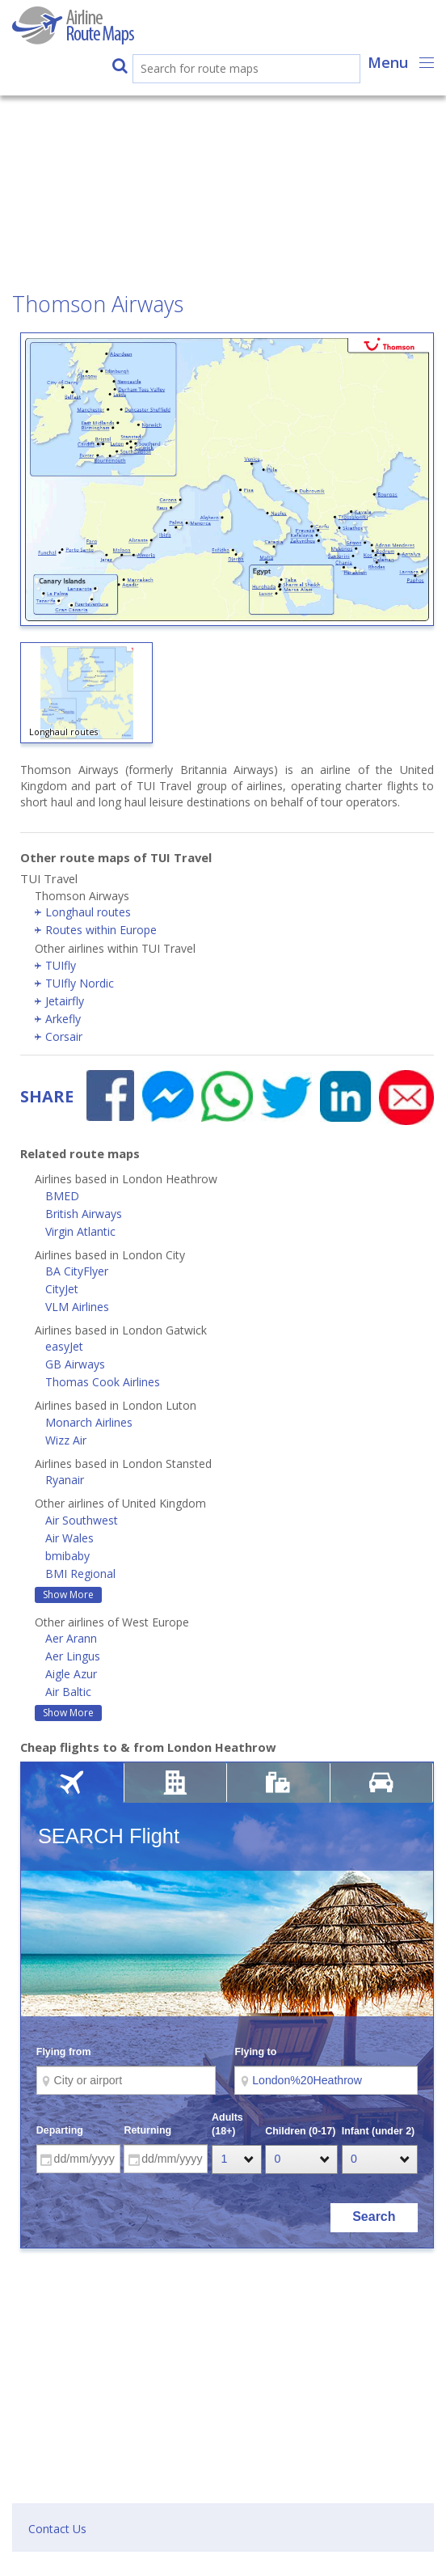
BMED (62, 1195)
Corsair (63, 1036)
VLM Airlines (77, 1306)
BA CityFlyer (76, 1271)
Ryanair (64, 1479)
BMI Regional (80, 1573)
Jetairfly (64, 1001)
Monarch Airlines (89, 1422)
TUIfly (60, 965)
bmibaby (67, 1555)
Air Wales (69, 1538)
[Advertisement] (223, 173)
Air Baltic (68, 1691)
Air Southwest (81, 1520)
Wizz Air (65, 1440)
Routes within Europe (101, 929)
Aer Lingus (72, 1656)
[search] (229, 70)
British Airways (83, 1213)
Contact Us (57, 2528)
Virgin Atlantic (80, 1231)
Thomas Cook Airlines (102, 1382)
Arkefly (63, 1018)
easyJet (64, 1346)
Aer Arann (71, 1638)
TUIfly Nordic (79, 983)
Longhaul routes (88, 912)
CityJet (61, 1288)
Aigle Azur (71, 1673)
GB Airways (75, 1364)
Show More (68, 1594)
